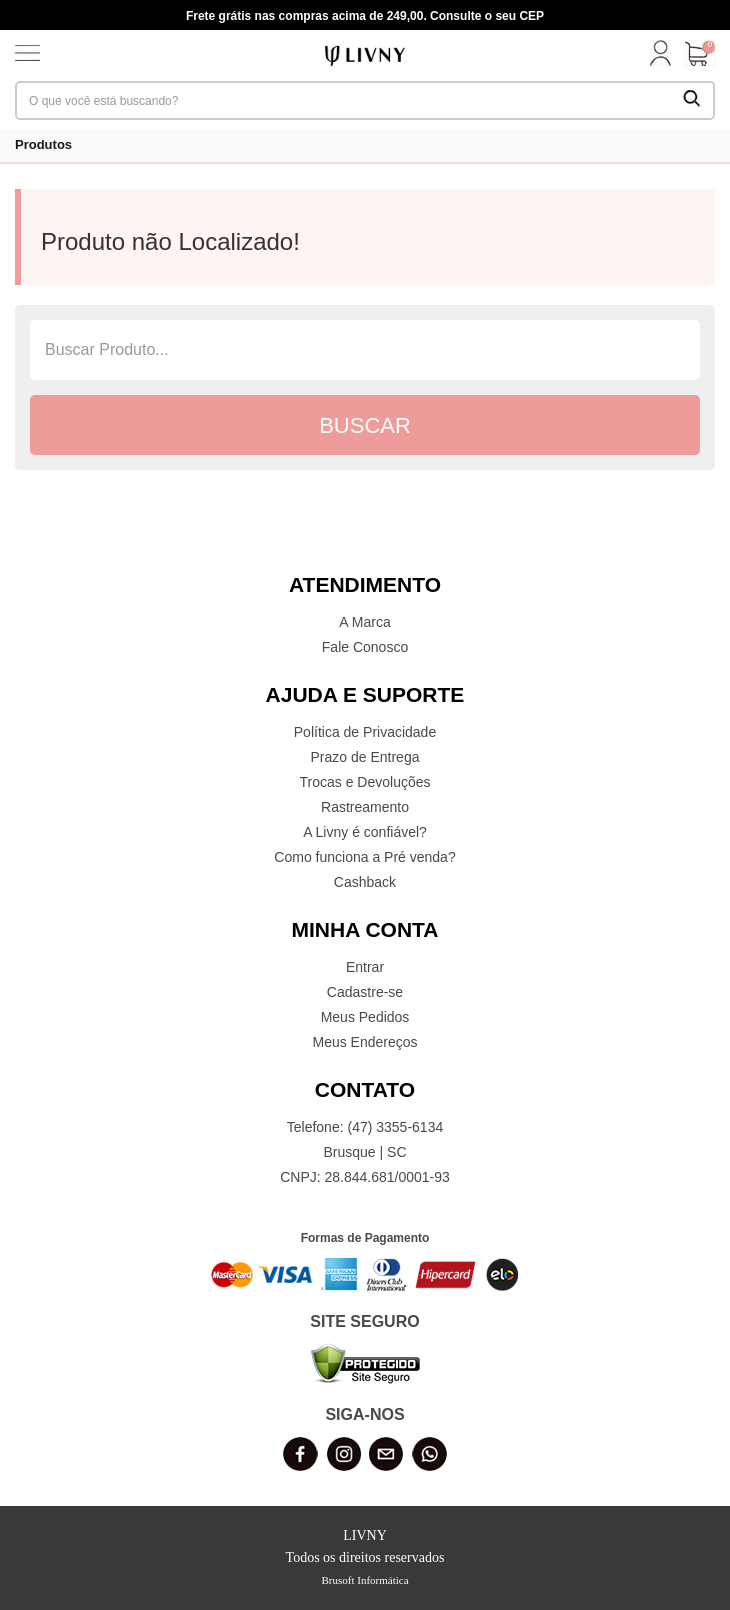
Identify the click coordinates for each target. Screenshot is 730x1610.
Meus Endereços (364, 1042)
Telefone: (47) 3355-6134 (365, 1127)
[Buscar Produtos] (692, 100)
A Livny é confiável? (365, 832)
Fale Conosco (365, 647)
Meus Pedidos (365, 1017)
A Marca (364, 622)
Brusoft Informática (364, 1580)
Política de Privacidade (365, 732)
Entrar (365, 967)
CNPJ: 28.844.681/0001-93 (365, 1177)
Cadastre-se (365, 992)
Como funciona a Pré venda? (364, 857)
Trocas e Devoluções (365, 782)
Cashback (365, 882)
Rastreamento (365, 807)
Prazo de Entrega (365, 757)
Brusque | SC (364, 1152)
